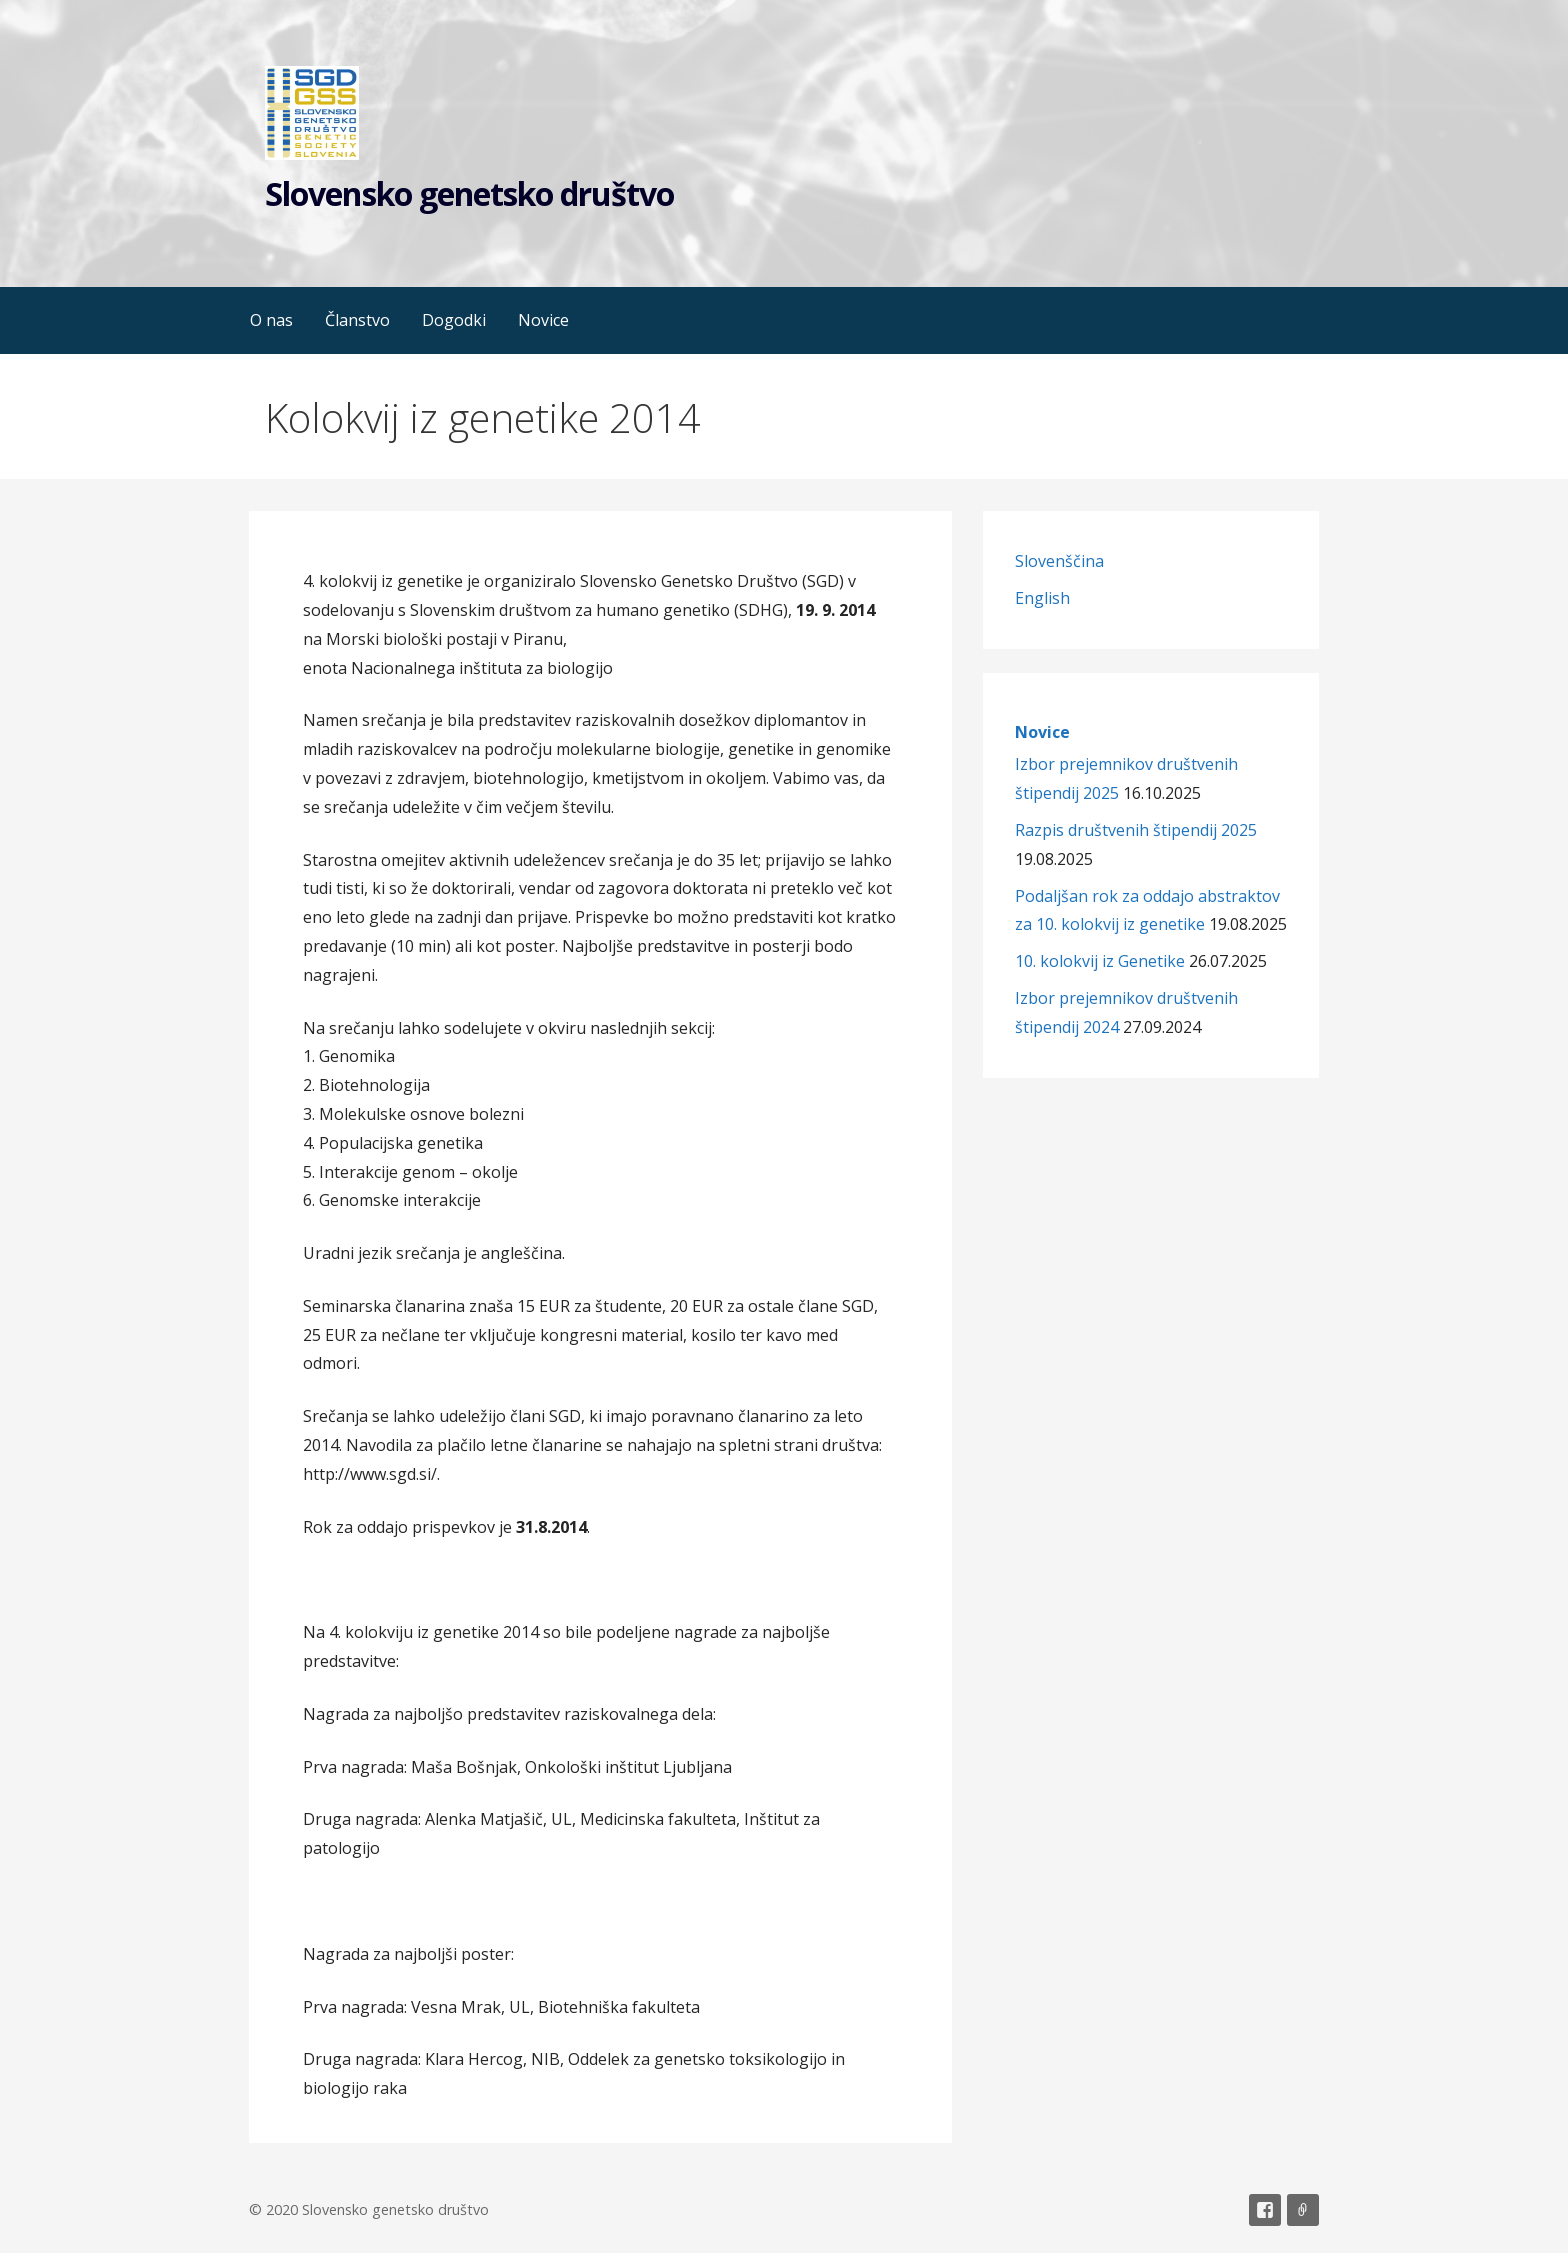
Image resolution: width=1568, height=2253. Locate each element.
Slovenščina (1059, 561)
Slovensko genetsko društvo (469, 193)
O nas (271, 320)
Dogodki (454, 320)
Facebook (1265, 2210)
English (1042, 598)
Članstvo (357, 320)
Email (1303, 2210)
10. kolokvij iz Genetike (1100, 961)
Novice (543, 320)
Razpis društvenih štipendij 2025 (1136, 830)
